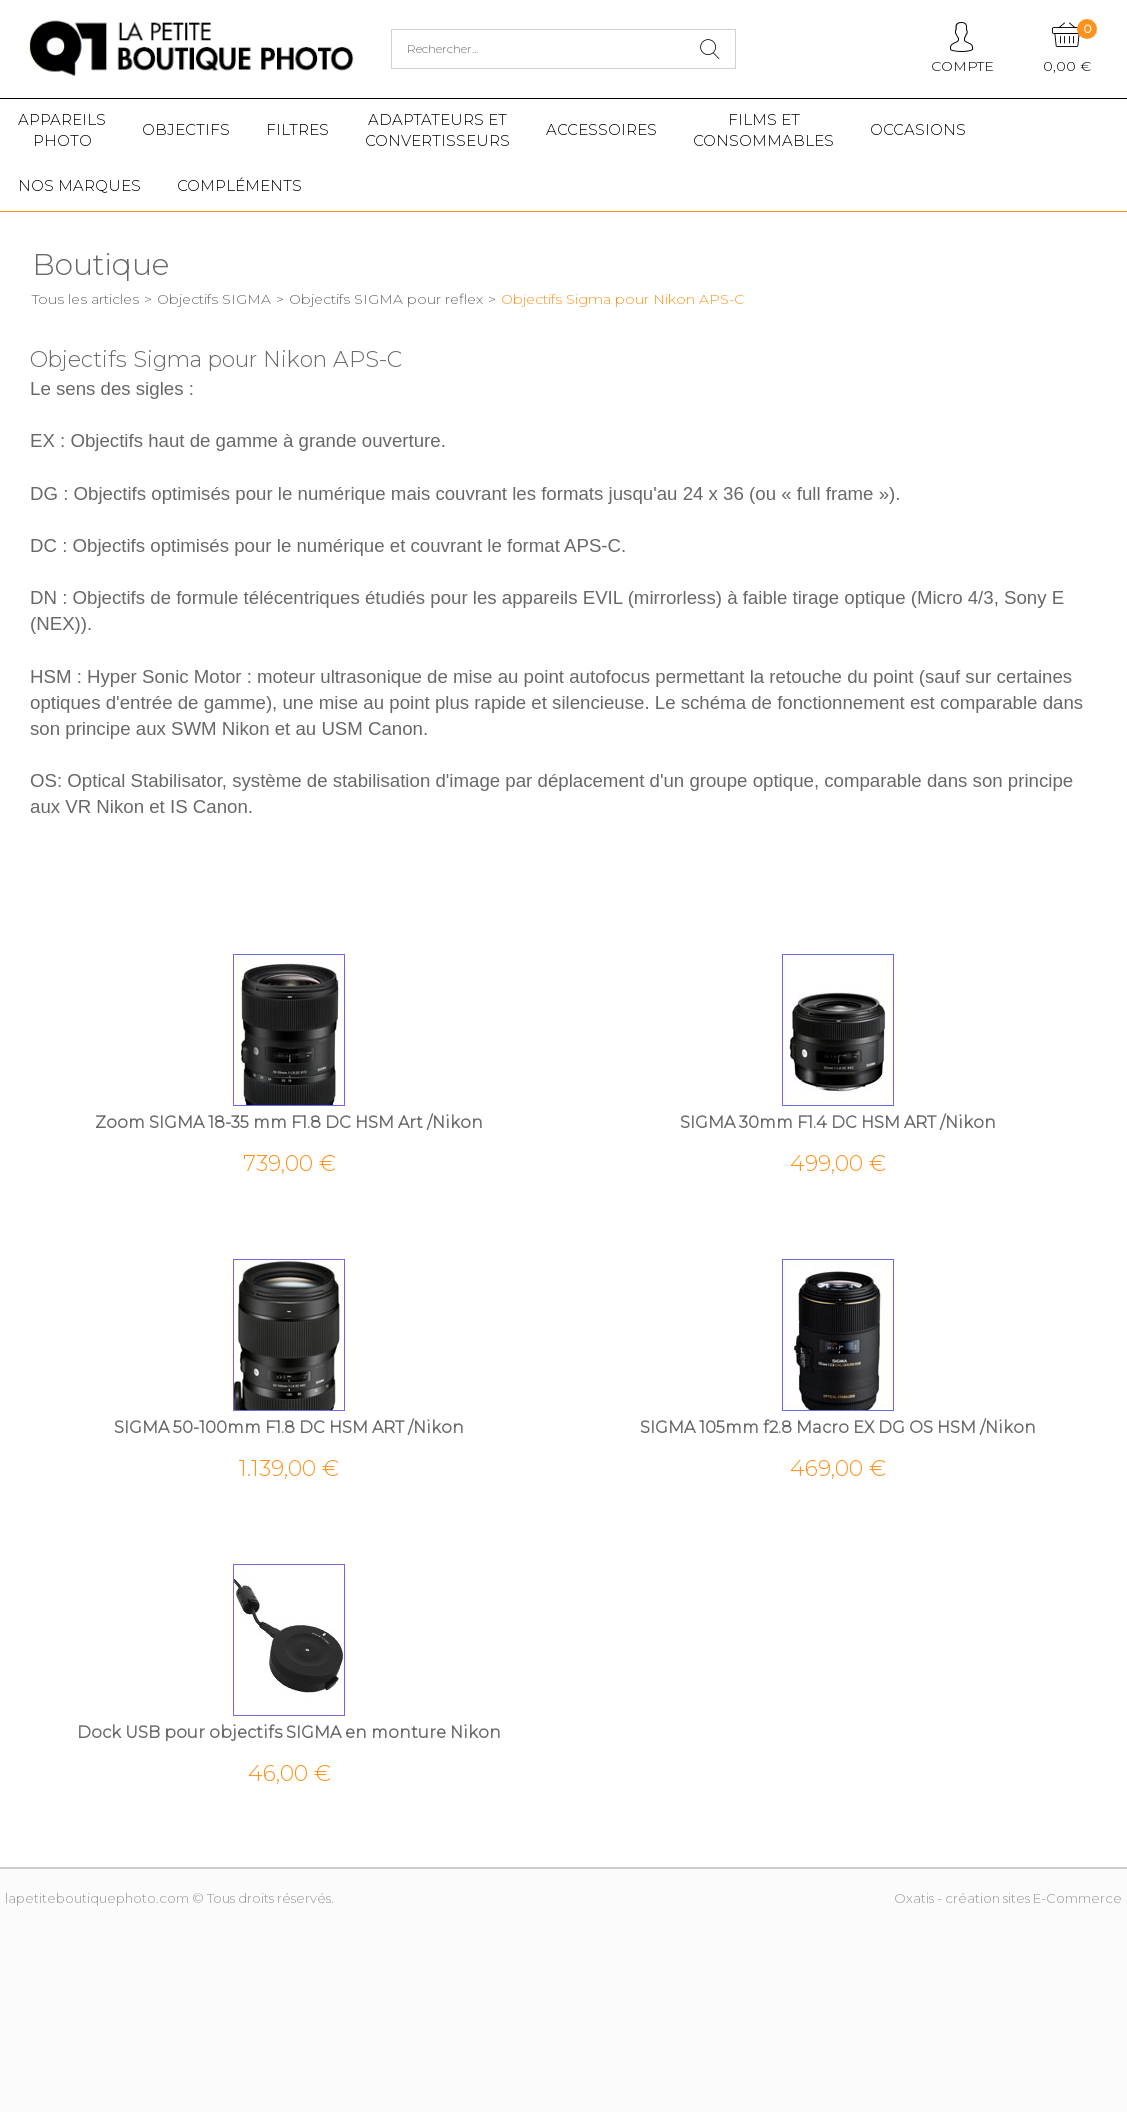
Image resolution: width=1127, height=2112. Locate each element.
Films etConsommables (763, 130)
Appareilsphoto (62, 130)
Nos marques (79, 185)
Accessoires (601, 129)
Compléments (239, 185)
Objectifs (186, 129)
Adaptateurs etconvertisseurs (437, 130)
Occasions (918, 129)
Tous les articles (85, 299)
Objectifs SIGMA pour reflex (386, 299)
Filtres (297, 129)
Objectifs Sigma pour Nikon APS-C (622, 299)
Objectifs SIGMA (214, 299)
